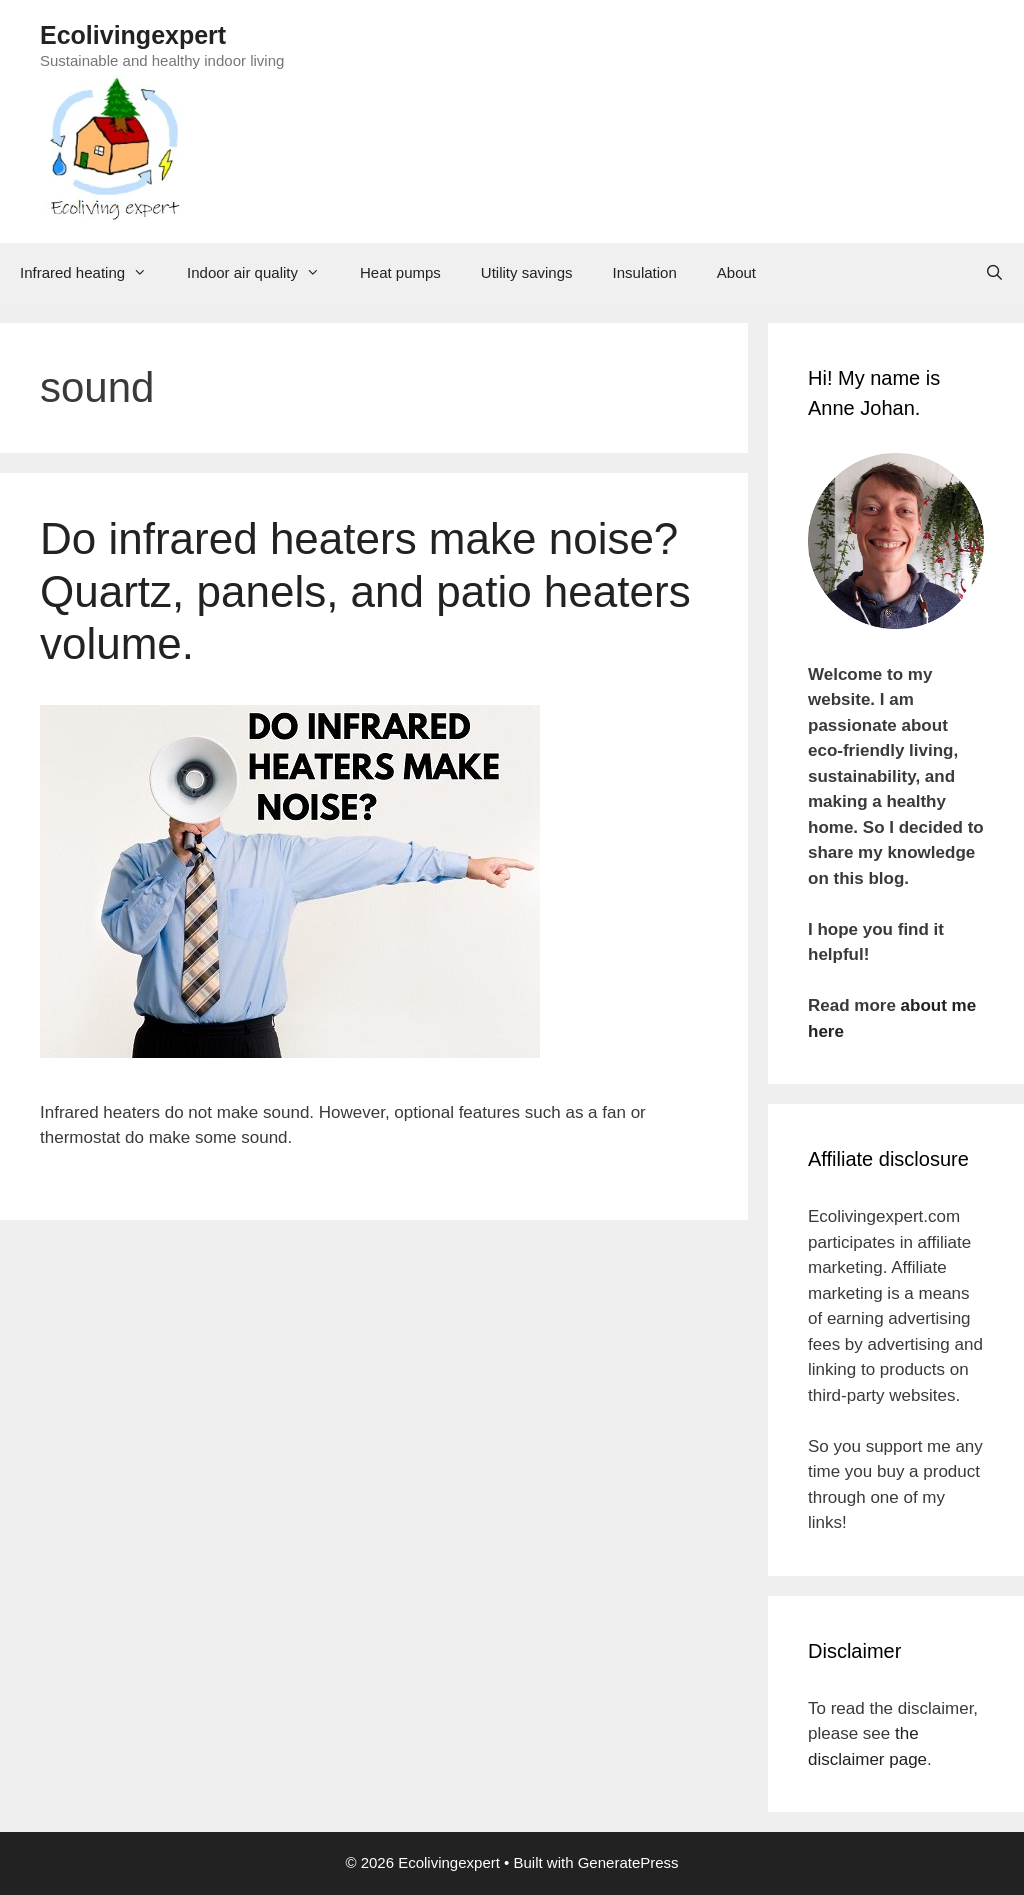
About (736, 272)
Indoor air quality (263, 273)
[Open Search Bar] (994, 273)
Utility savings (527, 272)
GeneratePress (628, 1862)
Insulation (645, 272)
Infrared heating (93, 273)
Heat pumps (400, 272)
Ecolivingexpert (133, 35)
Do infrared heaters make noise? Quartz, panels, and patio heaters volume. (365, 591)
